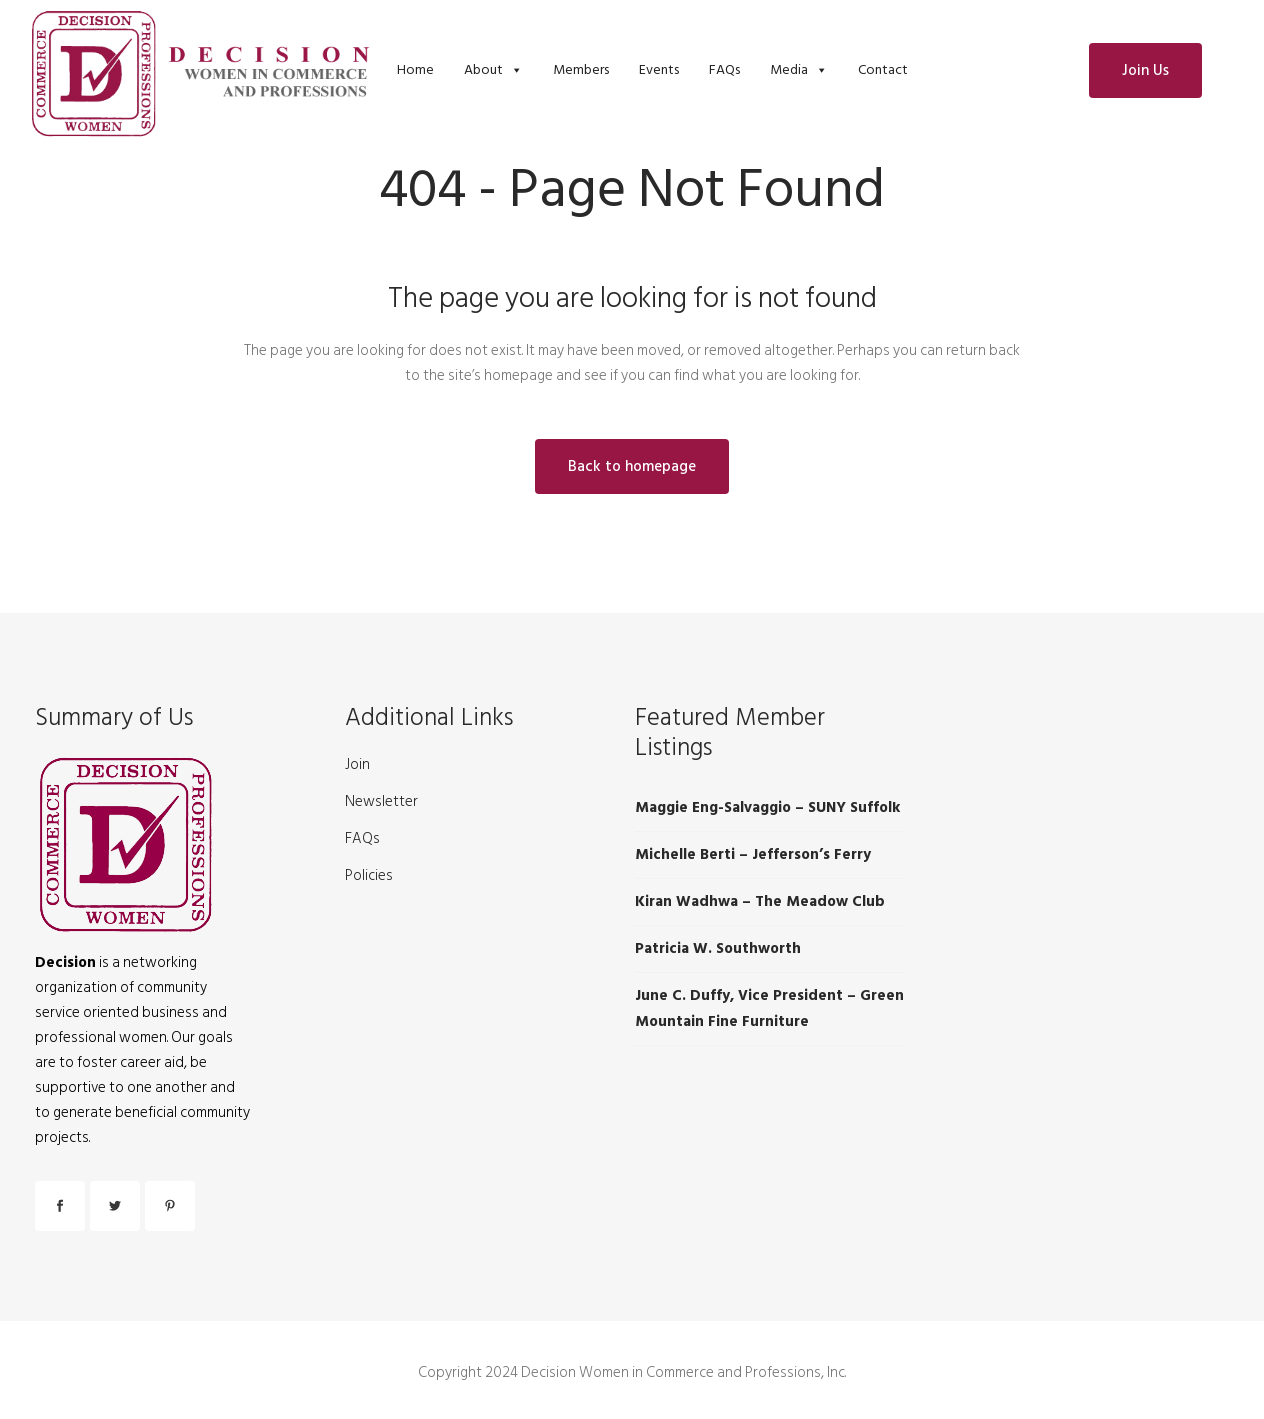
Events (659, 69)
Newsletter (381, 802)
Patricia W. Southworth (718, 948)
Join (357, 765)
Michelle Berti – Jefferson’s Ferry (753, 854)
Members (581, 69)
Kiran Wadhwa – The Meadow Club (760, 901)
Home (415, 69)
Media (789, 69)
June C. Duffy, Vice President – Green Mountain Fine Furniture (769, 1008)
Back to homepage (632, 466)
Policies (369, 876)
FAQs (724, 69)
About (483, 69)
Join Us (1145, 70)
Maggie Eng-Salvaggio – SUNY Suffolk (767, 807)
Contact (883, 69)
